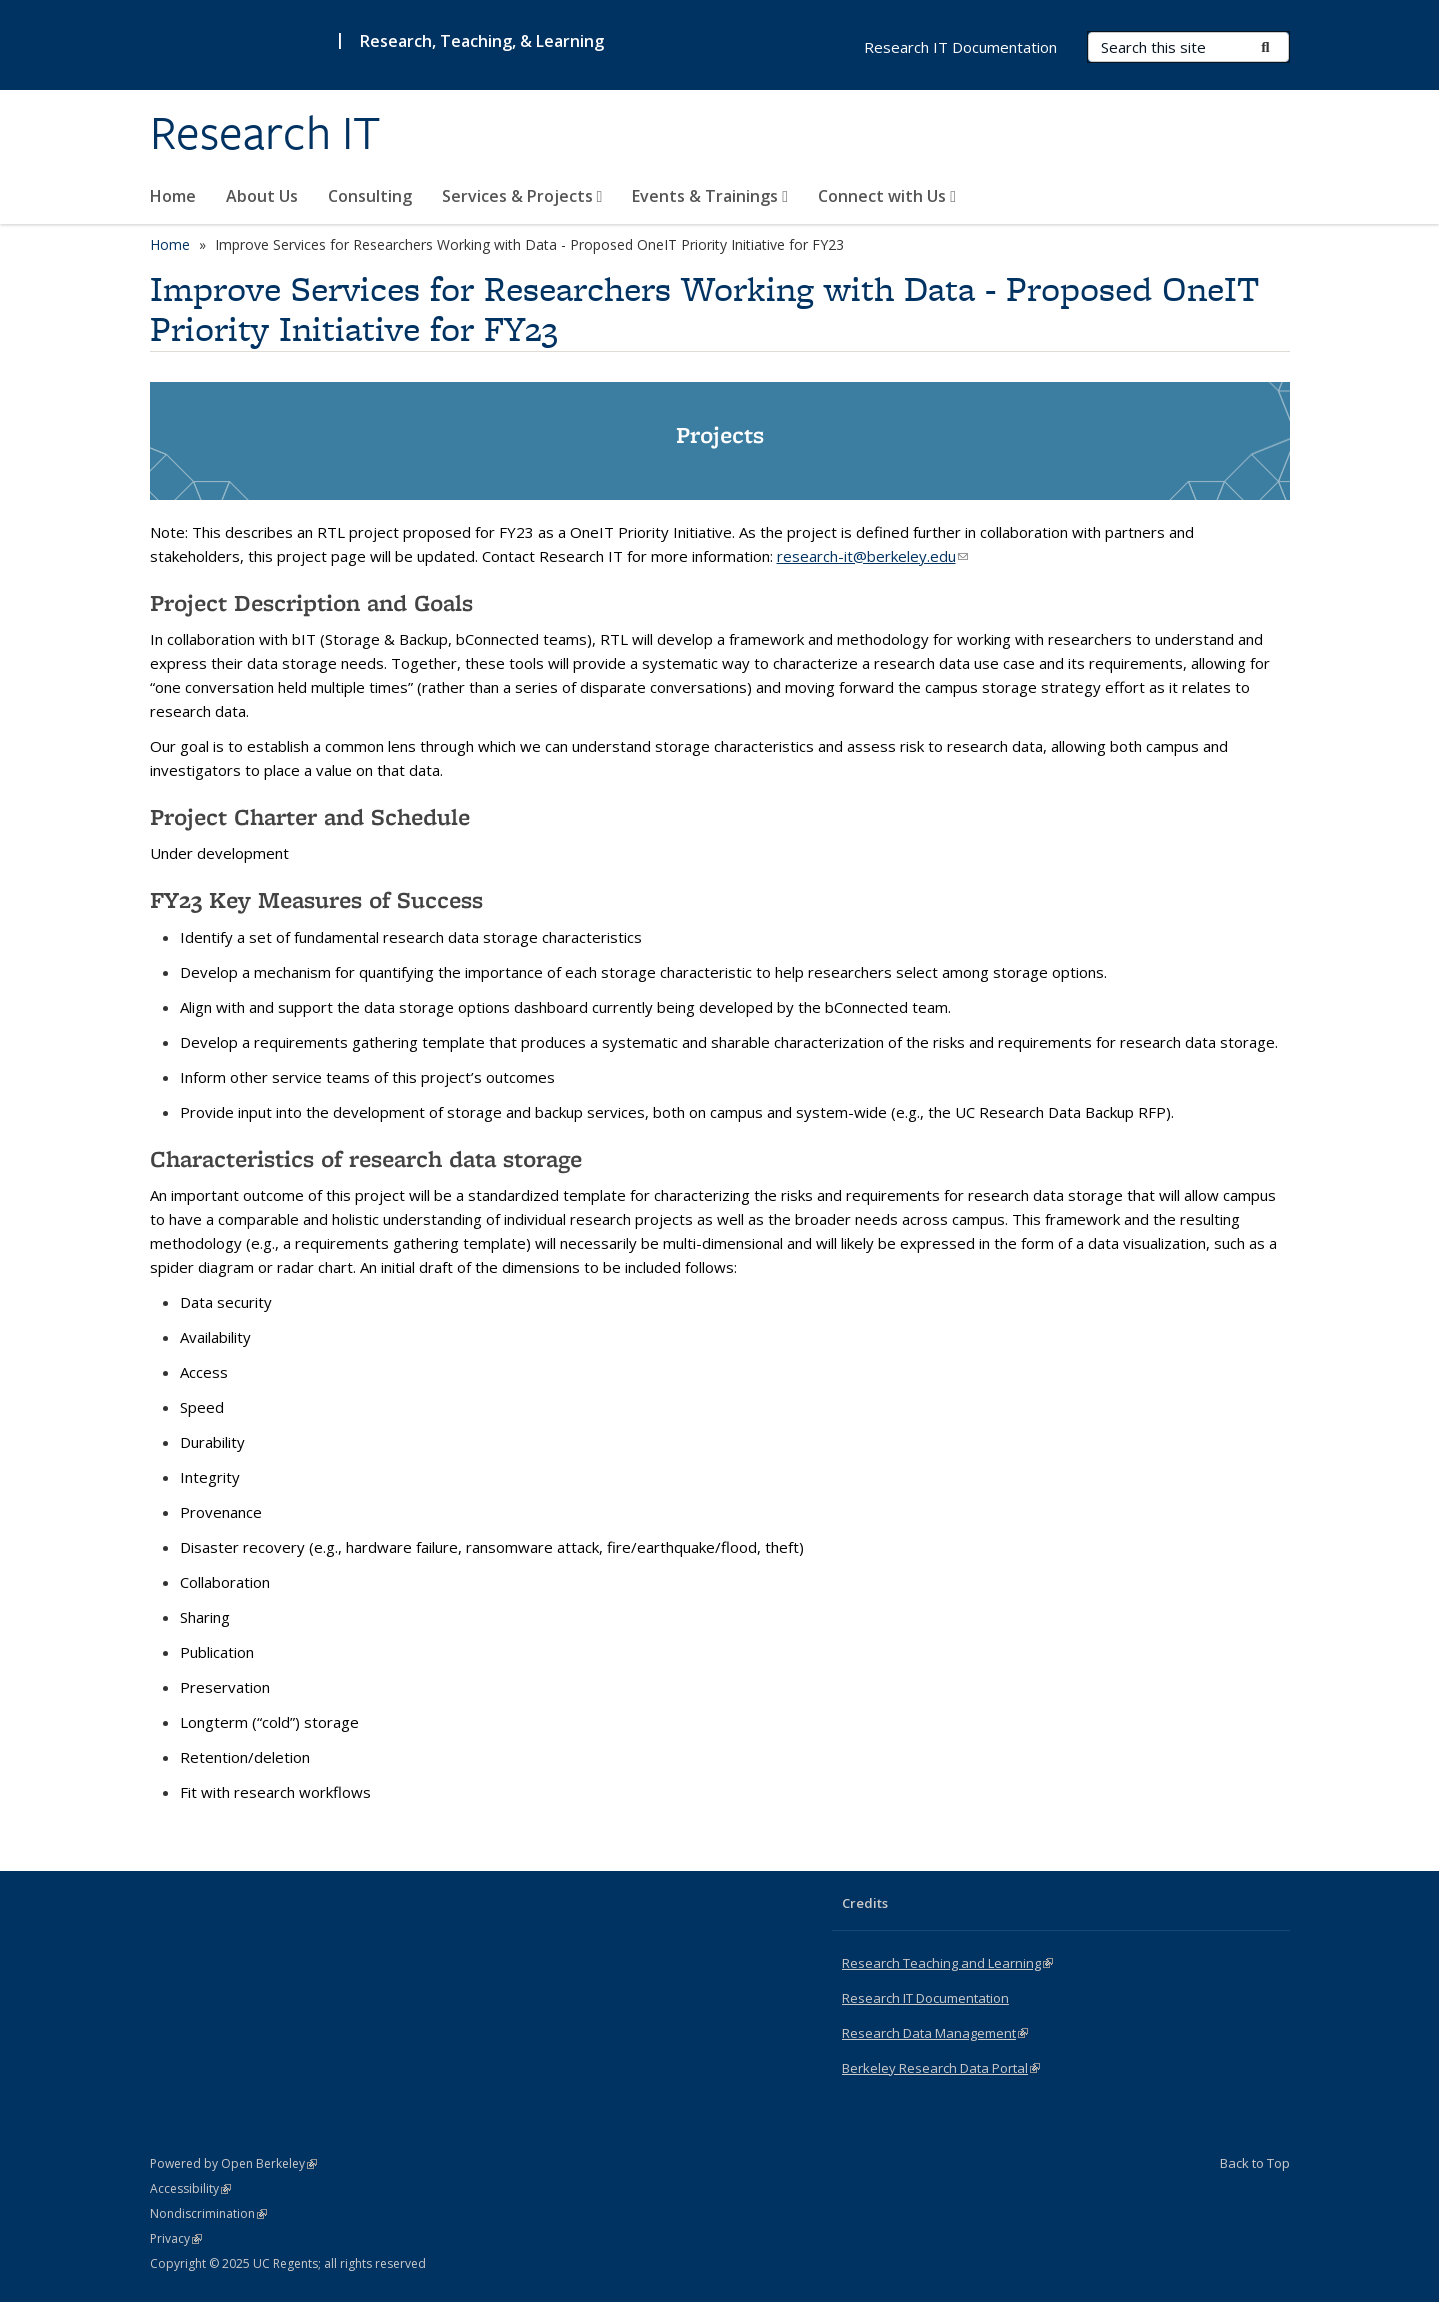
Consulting (370, 196)
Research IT (265, 133)
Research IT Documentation (960, 47)
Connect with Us (887, 196)
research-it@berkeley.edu (872, 556)
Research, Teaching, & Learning (482, 41)
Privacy (176, 2238)
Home (173, 196)
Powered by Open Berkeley (233, 2163)
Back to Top (1255, 2163)
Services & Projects (522, 196)
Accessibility (190, 2188)
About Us (262, 196)
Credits (865, 1903)
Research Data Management (935, 2033)
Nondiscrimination (208, 2213)
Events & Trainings (710, 196)
